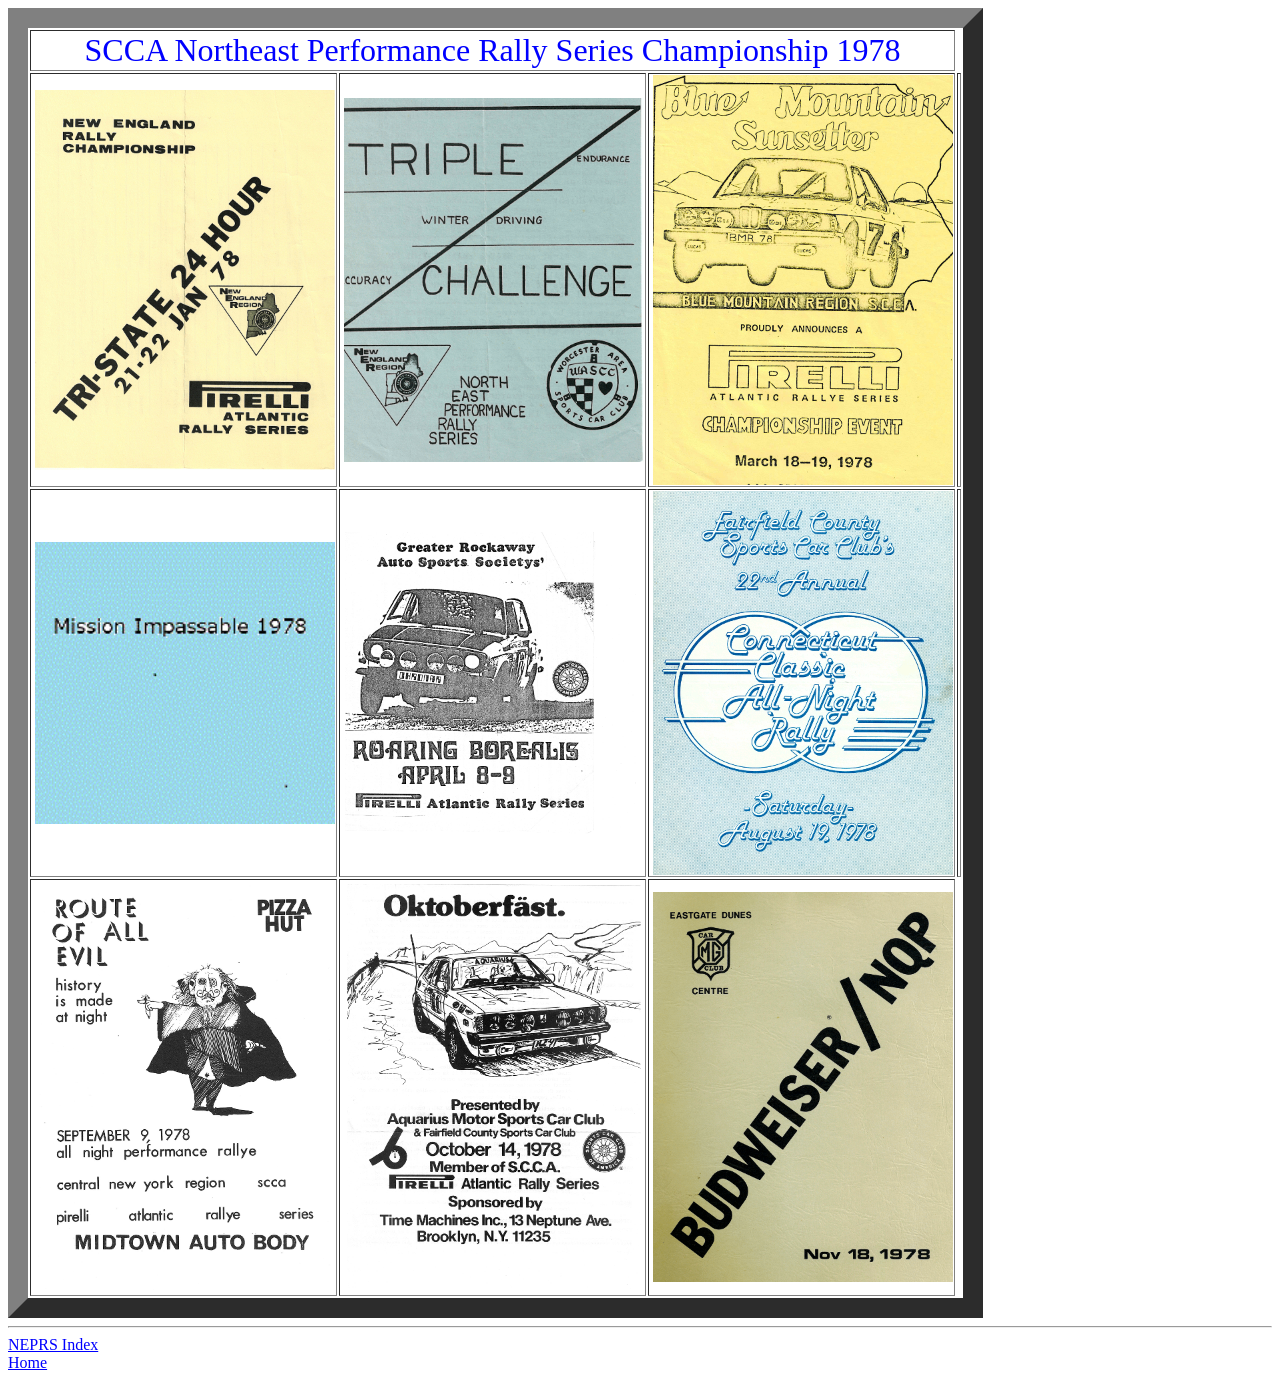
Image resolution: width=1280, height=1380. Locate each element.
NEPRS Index (53, 1344)
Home (27, 1362)
